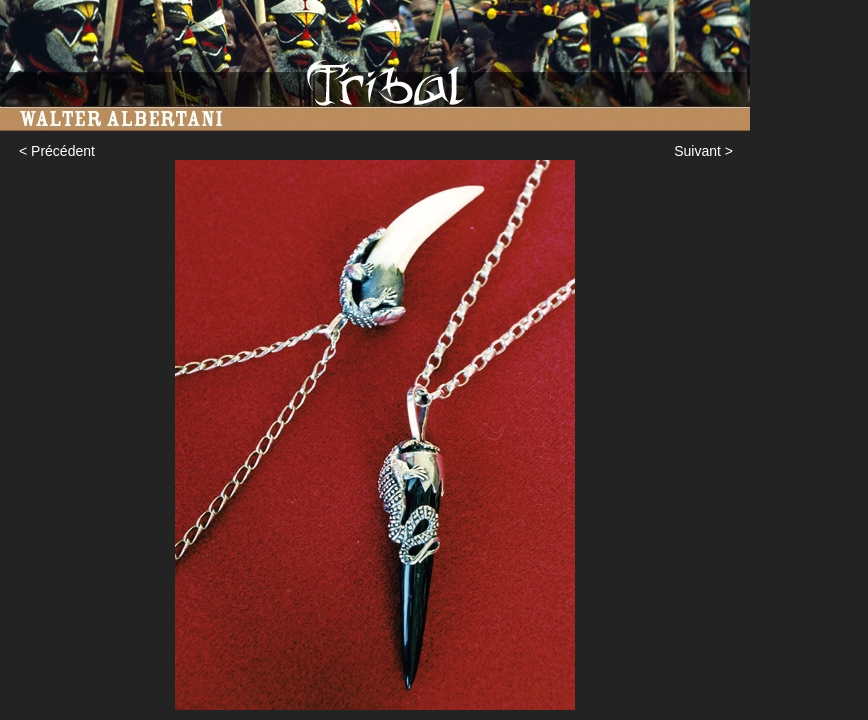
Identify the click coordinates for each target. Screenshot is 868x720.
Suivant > (703, 151)
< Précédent (57, 151)
